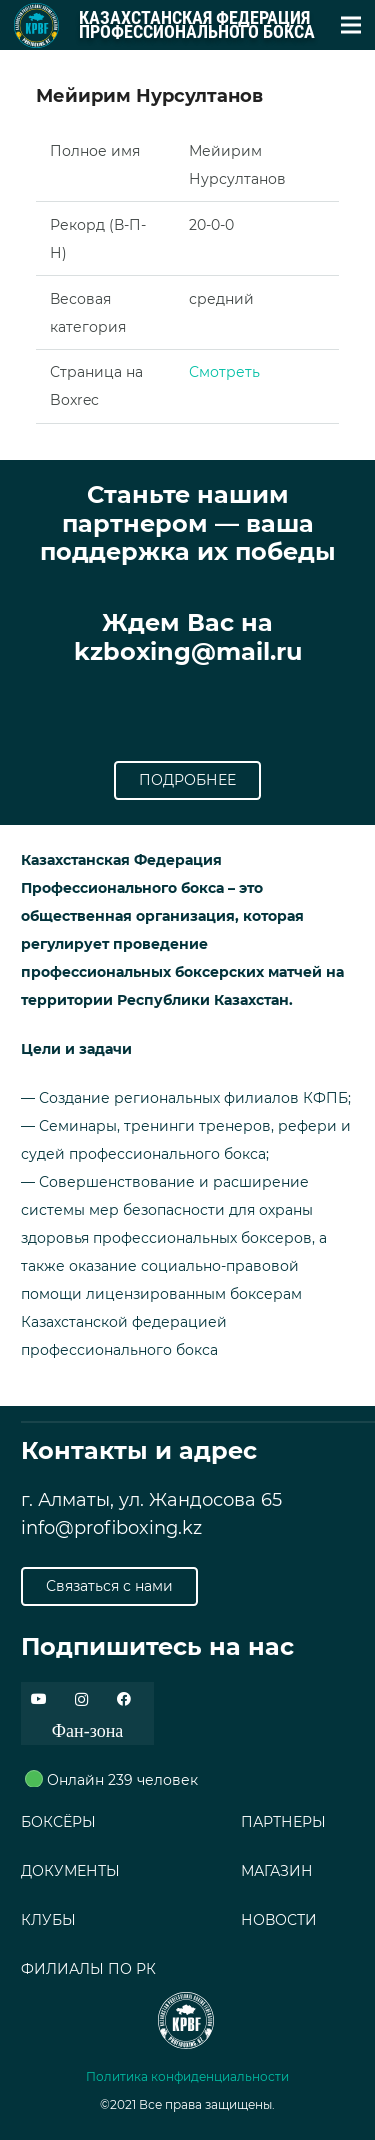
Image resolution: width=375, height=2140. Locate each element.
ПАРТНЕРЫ (283, 1822)
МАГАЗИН (277, 1871)
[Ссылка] (36, 25)
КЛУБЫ (48, 1920)
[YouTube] (38, 1699)
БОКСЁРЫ (58, 1822)
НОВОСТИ (279, 1920)
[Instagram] (81, 1699)
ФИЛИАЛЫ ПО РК (88, 1969)
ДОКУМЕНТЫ (70, 1871)
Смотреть (224, 372)
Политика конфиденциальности (187, 2076)
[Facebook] (123, 1699)
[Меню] (351, 25)
